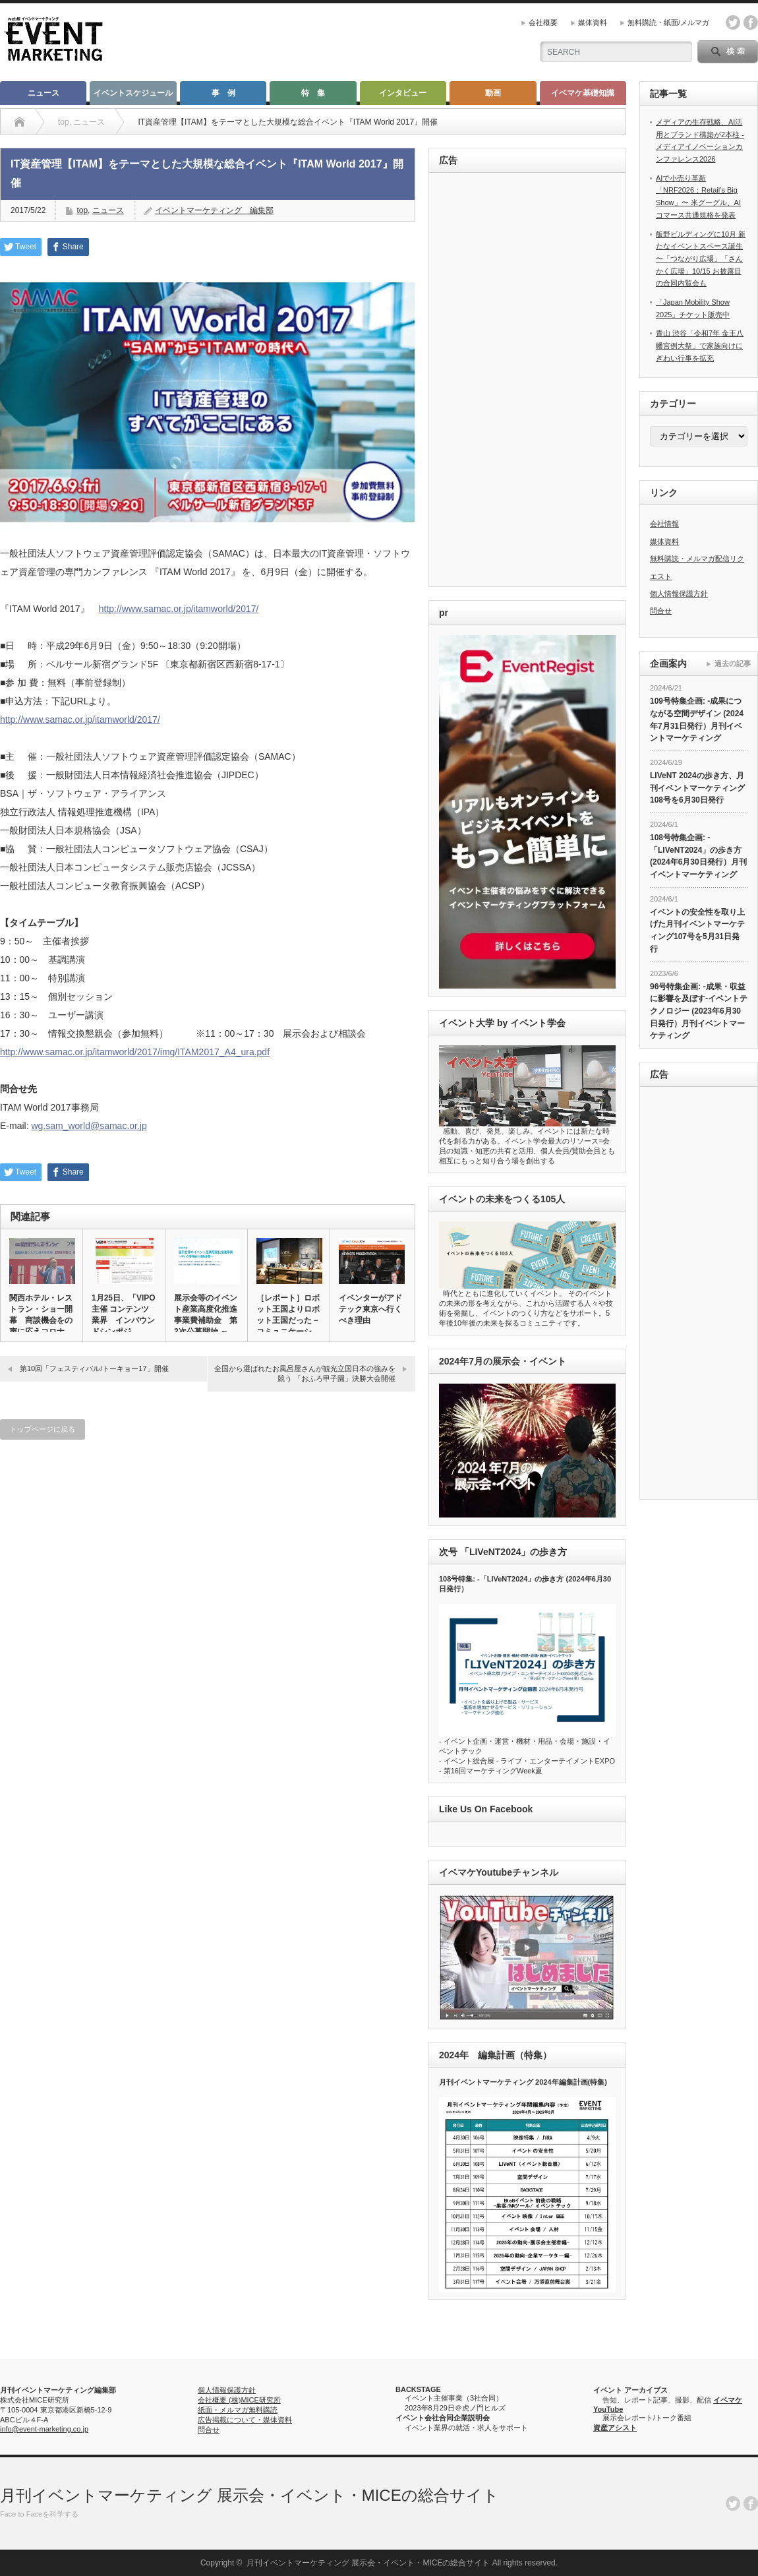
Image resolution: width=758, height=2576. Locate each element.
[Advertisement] (498, 380)
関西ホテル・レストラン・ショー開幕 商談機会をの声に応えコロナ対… (41, 1320)
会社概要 (543, 22)
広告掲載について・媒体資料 (245, 2420)
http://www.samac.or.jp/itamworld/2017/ (179, 608)
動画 (493, 93)
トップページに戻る (42, 1429)
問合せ (661, 611)
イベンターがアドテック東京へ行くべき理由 (370, 1309)
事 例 (223, 93)
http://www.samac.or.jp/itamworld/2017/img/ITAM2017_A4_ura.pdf (135, 1052)
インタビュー (402, 93)
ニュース (43, 93)
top (82, 210)
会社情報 (664, 524)
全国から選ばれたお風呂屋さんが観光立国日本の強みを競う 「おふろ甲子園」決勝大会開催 (304, 1373)
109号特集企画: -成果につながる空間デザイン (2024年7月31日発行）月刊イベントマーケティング (696, 719)
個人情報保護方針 (679, 594)
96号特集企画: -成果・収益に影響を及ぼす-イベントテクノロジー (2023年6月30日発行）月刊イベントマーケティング (698, 1011)
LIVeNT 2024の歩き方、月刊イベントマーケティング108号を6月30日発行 (697, 788)
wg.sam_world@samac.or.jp (88, 1125)
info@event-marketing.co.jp (44, 2429)
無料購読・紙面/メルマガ (668, 22)
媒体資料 (592, 22)
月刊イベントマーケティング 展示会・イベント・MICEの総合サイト (249, 2495)
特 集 (313, 93)
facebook (750, 22)
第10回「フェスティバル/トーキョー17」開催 (94, 1368)
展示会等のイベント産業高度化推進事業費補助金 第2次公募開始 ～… (205, 1314)
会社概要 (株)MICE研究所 (239, 2400)
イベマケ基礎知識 (582, 93)
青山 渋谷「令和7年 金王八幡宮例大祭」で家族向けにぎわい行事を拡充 (699, 345)
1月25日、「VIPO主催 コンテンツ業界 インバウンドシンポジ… (124, 1314)
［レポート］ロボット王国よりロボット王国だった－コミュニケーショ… (288, 1320)
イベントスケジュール (133, 93)
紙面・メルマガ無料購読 (237, 2410)
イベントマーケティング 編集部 (214, 210)
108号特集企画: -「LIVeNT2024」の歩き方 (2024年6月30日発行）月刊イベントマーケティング (698, 856)
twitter (733, 22)
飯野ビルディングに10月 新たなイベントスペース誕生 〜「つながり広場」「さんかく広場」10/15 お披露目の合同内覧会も (700, 259)
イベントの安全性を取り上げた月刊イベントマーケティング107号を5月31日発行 (697, 930)
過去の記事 (732, 663)
